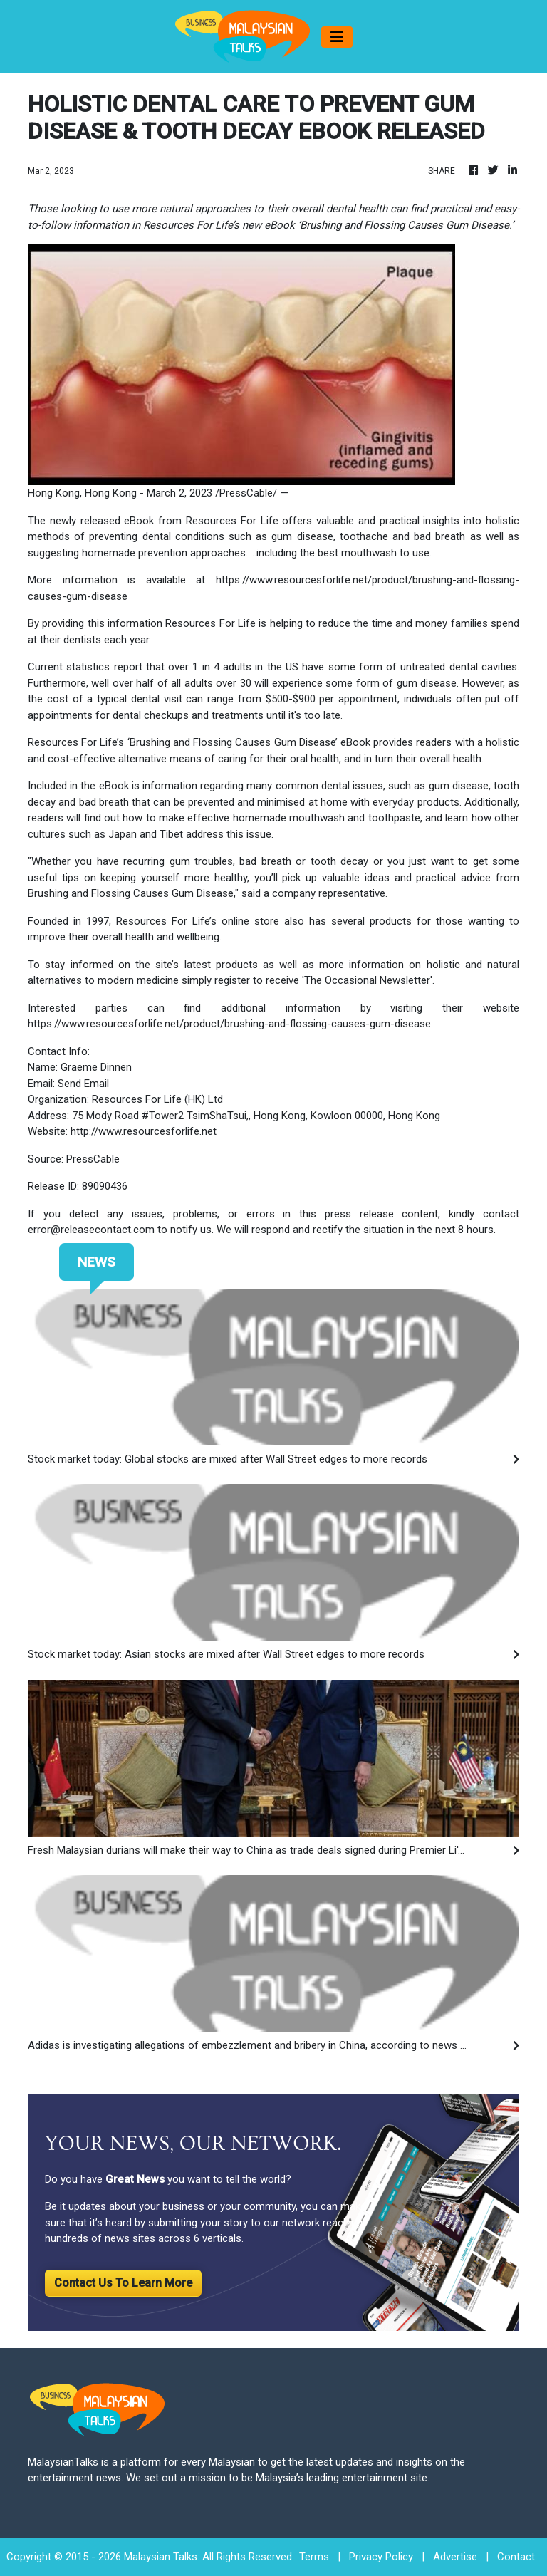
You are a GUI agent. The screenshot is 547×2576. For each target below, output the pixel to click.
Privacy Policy (381, 2556)
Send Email (83, 1083)
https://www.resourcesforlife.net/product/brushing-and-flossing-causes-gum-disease (229, 1023)
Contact (516, 2556)
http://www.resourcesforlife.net (144, 1131)
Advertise (455, 2556)
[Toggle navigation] (337, 37)
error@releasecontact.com (91, 1229)
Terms (314, 2556)
